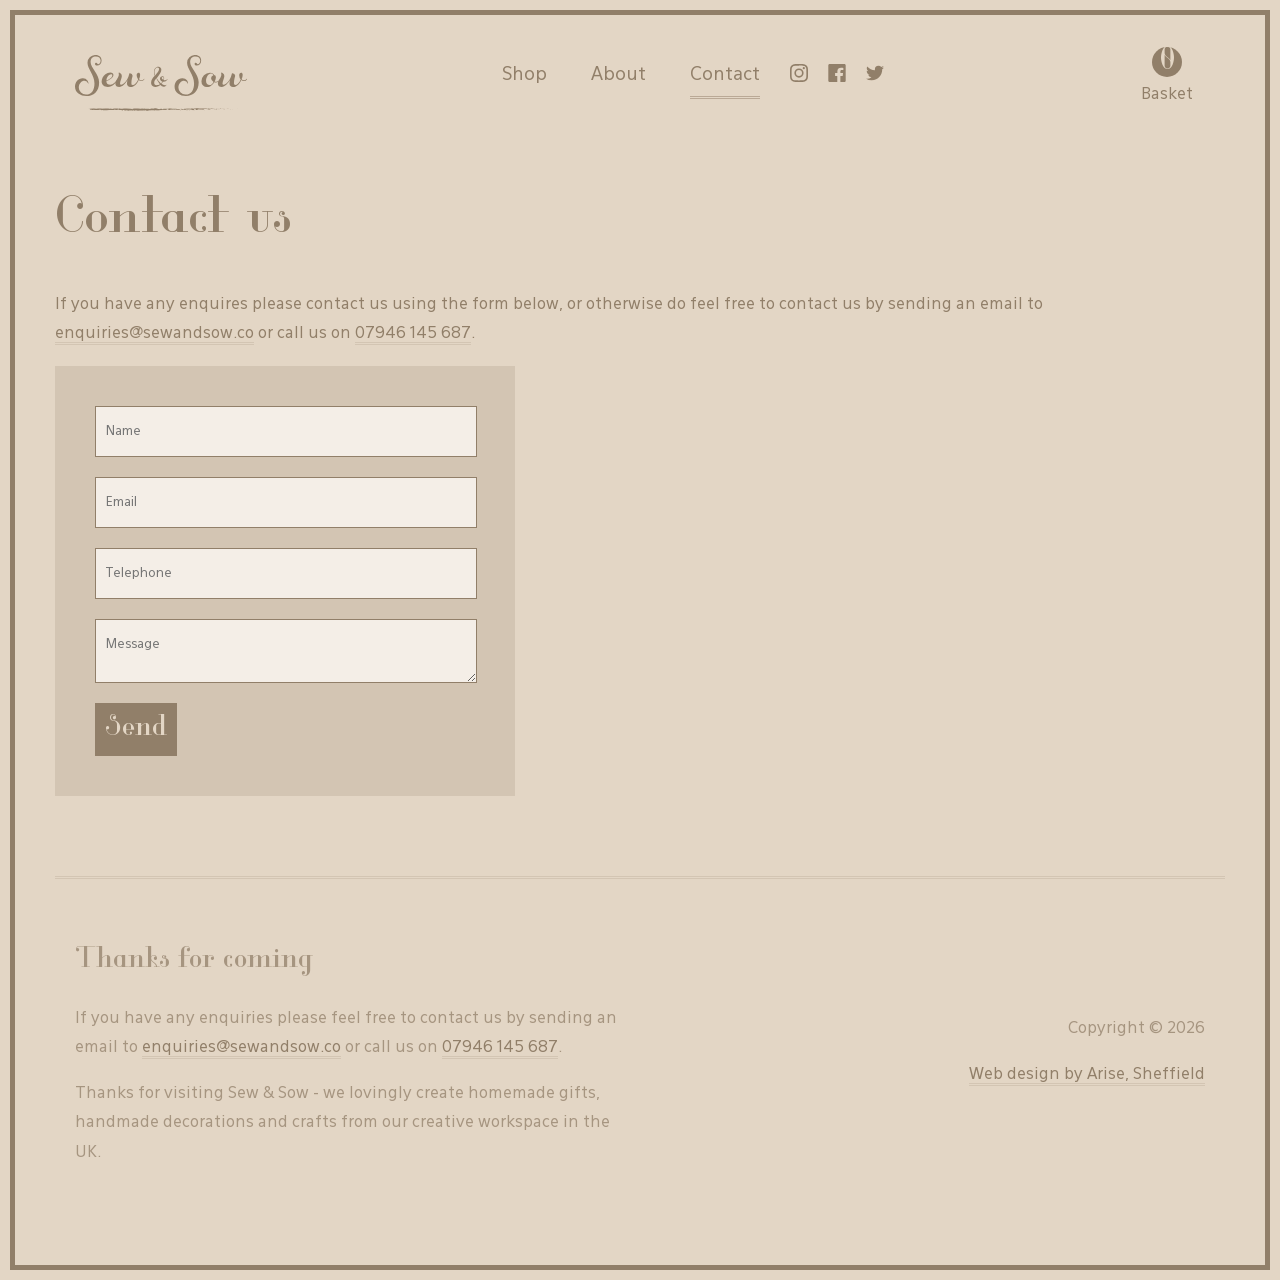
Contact (725, 75)
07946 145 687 (413, 334)
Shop (524, 75)
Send (136, 729)
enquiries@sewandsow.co (154, 334)
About (618, 75)
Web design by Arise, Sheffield (1087, 1075)
